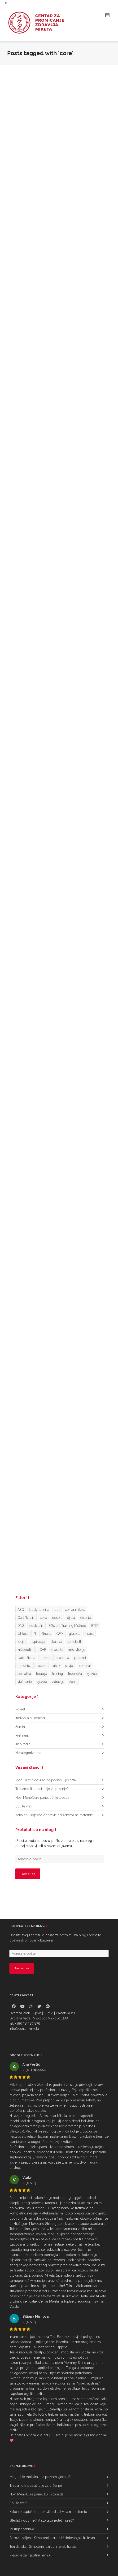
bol (57, 1610)
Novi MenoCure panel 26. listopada (42, 1797)
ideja (21, 1642)
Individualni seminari (30, 1718)
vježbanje (24, 1682)
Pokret (20, 1709)
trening (57, 1674)
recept (42, 1666)
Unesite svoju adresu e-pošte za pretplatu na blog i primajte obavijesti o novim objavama (54, 1843)
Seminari (21, 1727)
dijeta (71, 1618)
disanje (85, 1618)
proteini (80, 1658)
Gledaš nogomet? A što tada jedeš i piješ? (41, 2520)
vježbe (42, 1682)
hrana (89, 1634)
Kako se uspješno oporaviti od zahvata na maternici (54, 1815)
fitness (46, 1634)
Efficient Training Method (67, 1626)
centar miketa (75, 1610)
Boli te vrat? (24, 1806)
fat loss (22, 1634)
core (43, 1618)
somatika (24, 1674)
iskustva (56, 1642)
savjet (69, 1666)
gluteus (74, 1634)
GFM (60, 1634)
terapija (41, 1674)
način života (26, 1658)
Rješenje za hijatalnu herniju (30, 2555)
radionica (24, 1666)
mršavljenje (76, 1650)
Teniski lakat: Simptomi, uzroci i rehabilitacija (42, 2546)
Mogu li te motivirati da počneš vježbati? (46, 1780)
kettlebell (74, 1642)
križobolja (24, 1650)
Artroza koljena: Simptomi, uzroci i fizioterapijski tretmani (52, 2538)
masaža (57, 1650)
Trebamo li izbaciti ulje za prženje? (41, 1789)
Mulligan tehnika (21, 2529)
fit (35, 1634)
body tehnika (39, 1610)
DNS (20, 1626)
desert (57, 1618)
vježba (92, 1674)
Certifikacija (26, 1618)
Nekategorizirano (28, 1753)
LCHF (42, 1650)
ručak (56, 1666)
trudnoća (75, 1674)
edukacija (36, 1626)
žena (72, 1682)
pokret (45, 1658)
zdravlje (58, 1682)
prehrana (62, 1658)
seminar (85, 1666)
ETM (94, 1626)
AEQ (20, 1610)
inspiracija (37, 1642)
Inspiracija (22, 1744)
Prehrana (22, 1735)
